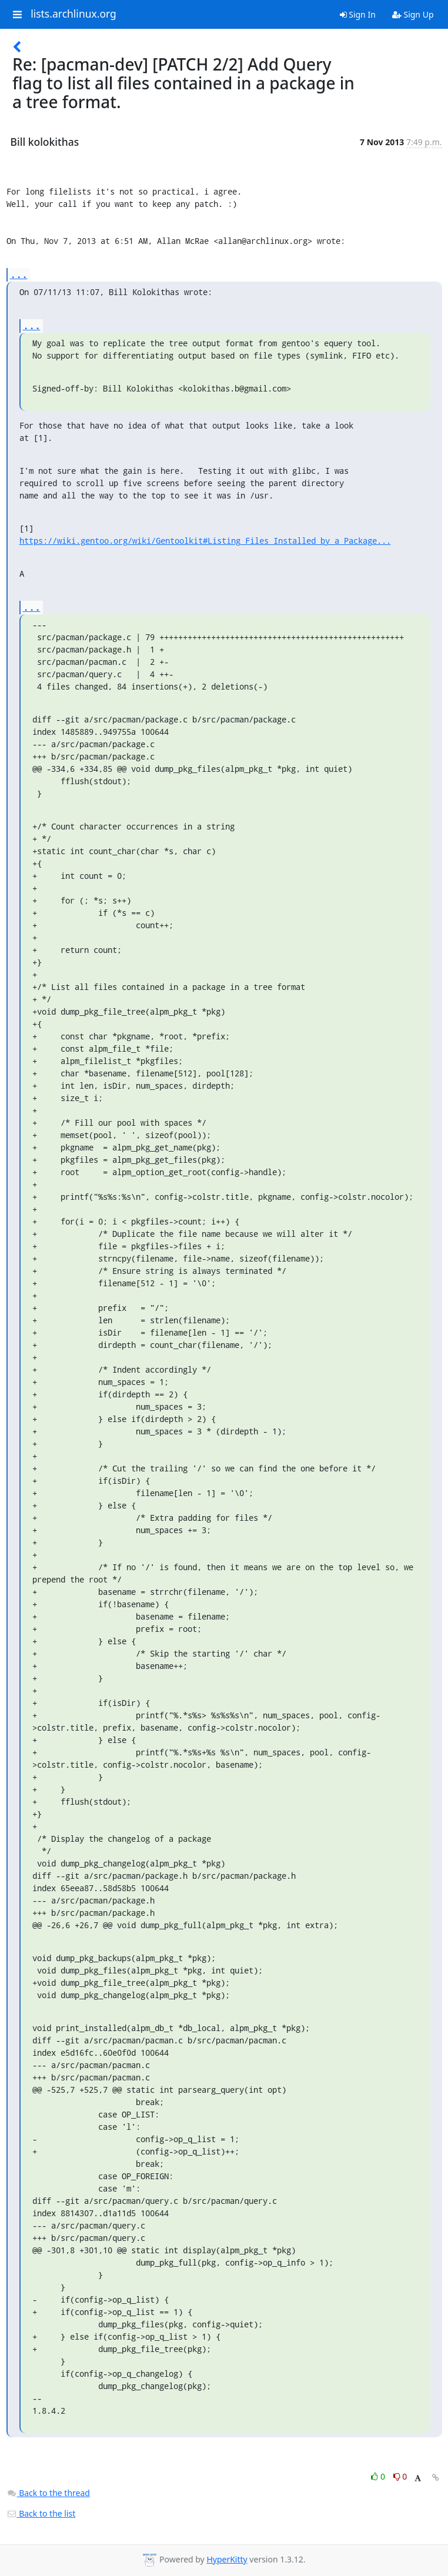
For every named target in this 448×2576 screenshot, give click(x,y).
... (19, 274)
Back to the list (41, 2513)
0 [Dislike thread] (400, 2476)
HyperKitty (226, 2559)
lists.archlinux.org (73, 14)
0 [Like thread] (379, 2476)
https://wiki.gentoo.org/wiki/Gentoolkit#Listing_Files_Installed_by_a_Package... (205, 540)
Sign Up (413, 14)
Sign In (358, 14)
